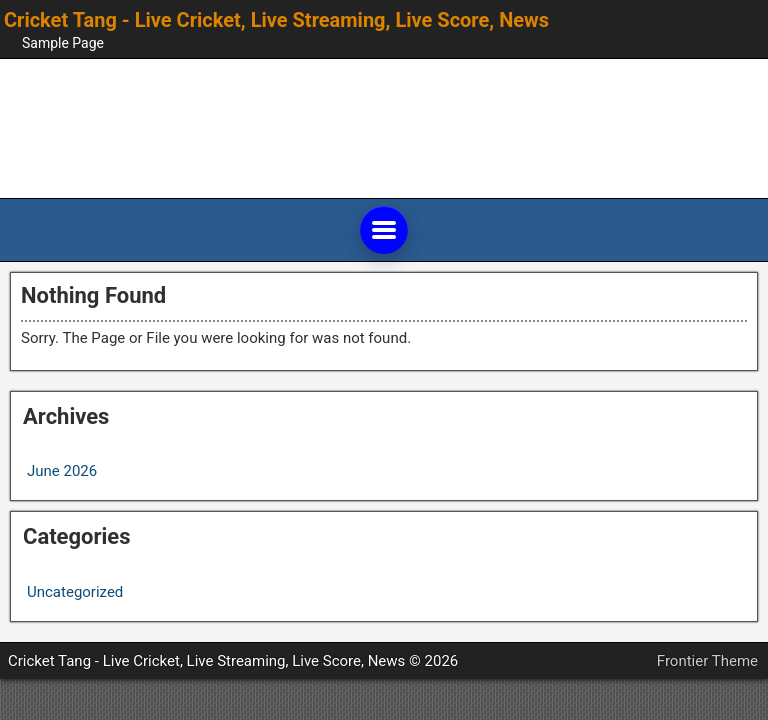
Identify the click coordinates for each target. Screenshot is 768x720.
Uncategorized (75, 592)
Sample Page (63, 43)
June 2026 (62, 471)
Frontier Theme (707, 661)
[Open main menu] (384, 230)
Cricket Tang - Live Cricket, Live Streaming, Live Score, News (276, 20)
